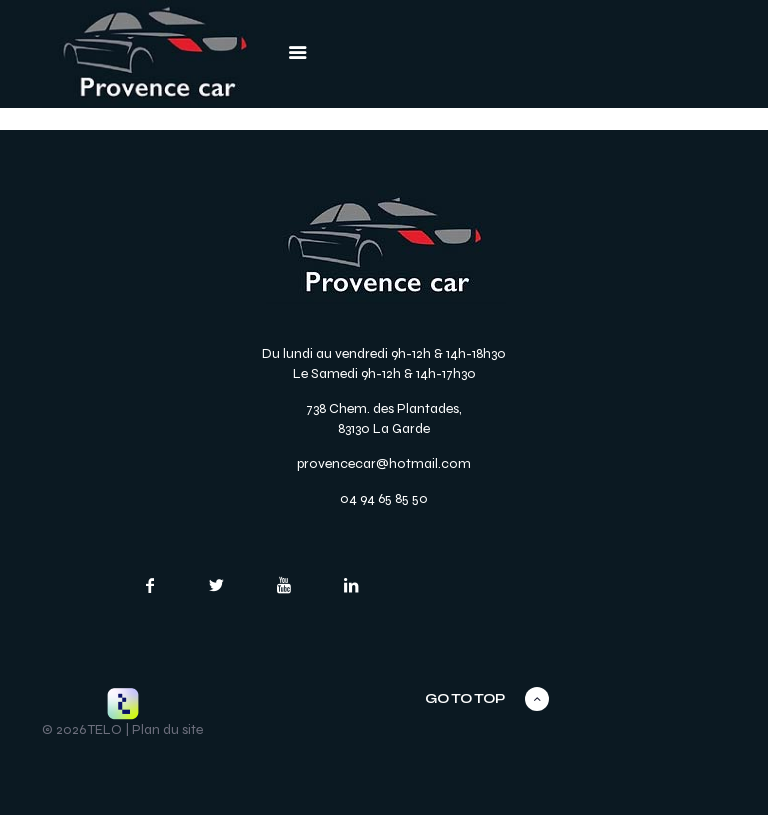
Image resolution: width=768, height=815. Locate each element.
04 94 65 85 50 (384, 498)
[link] (155, 54)
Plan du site (167, 729)
